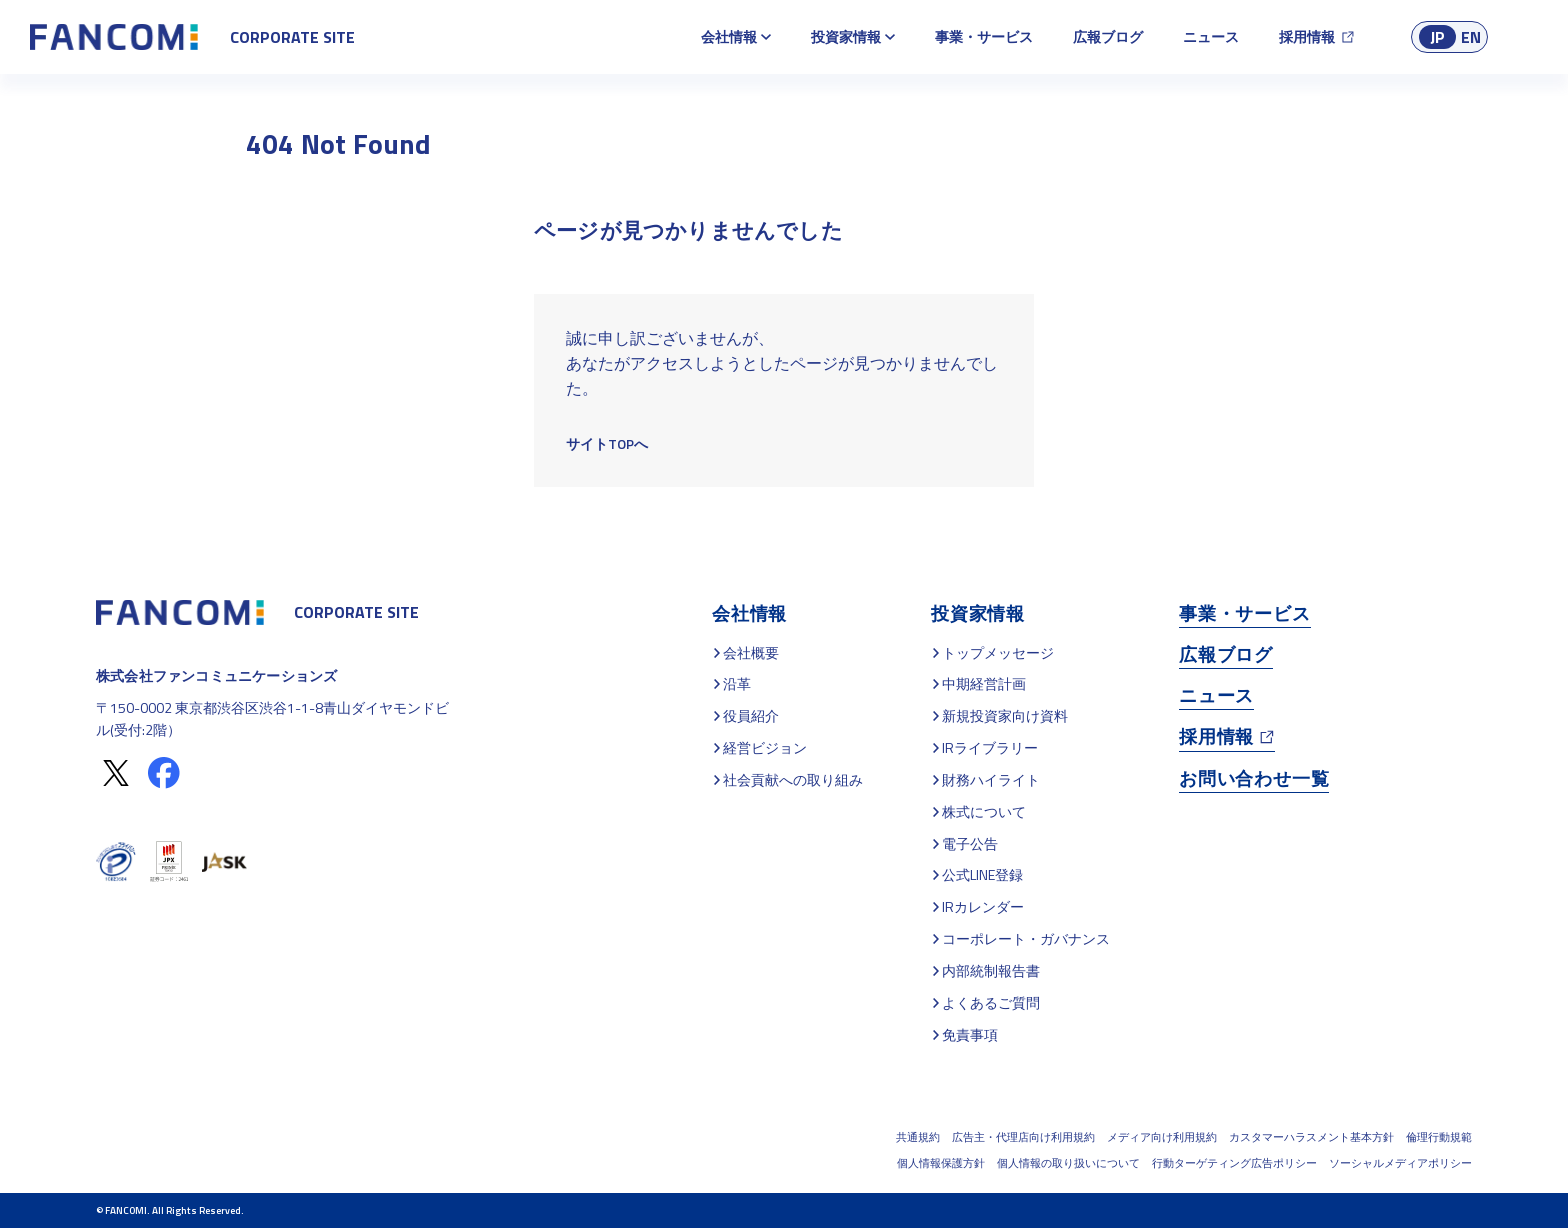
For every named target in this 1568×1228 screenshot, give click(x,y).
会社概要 (751, 652)
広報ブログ (1108, 36)
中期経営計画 (984, 683)
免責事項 (970, 1034)
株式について (984, 811)
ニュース (1211, 36)
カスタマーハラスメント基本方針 (1311, 1137)
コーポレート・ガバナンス (1026, 938)
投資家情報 (846, 36)
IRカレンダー (983, 906)
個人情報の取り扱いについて (1068, 1163)
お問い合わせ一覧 (1254, 778)
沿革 (737, 683)
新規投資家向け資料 (1005, 715)
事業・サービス (984, 36)
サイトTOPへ (607, 443)
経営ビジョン (765, 747)
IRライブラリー (990, 747)
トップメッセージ (998, 652)
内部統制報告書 (991, 970)
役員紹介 (751, 715)
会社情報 (729, 36)
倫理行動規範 (1439, 1137)
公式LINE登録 (982, 874)
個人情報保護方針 (941, 1163)
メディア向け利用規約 (1162, 1137)
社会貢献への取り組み (793, 779)
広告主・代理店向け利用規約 (1023, 1137)
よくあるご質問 (991, 1002)
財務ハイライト (991, 779)
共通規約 (918, 1137)
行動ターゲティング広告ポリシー (1234, 1163)
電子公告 (970, 843)
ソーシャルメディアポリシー (1400, 1163)
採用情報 (1307, 36)
